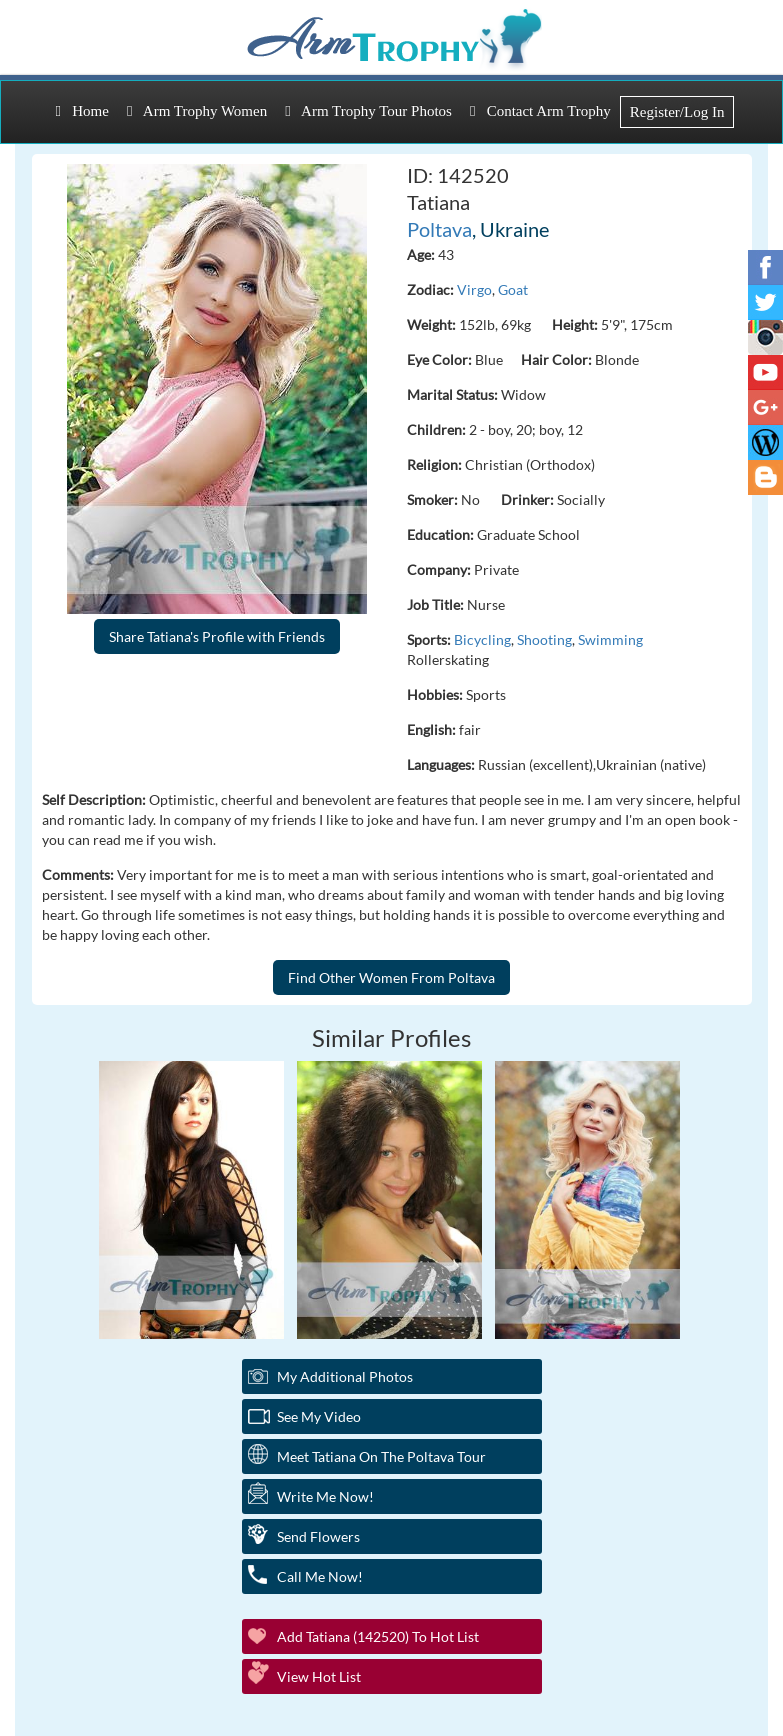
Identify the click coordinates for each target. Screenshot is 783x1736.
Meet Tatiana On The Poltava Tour (381, 1456)
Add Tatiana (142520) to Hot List (378, 1636)
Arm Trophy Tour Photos (368, 111)
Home (82, 111)
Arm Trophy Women (197, 111)
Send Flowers (318, 1536)
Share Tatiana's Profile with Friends (217, 636)
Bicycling (482, 639)
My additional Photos (345, 1376)
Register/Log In (677, 112)
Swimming (610, 639)
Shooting (544, 639)
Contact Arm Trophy (540, 111)
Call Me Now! (320, 1576)
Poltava (439, 229)
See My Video (319, 1416)
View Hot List (319, 1676)
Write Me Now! (325, 1496)
